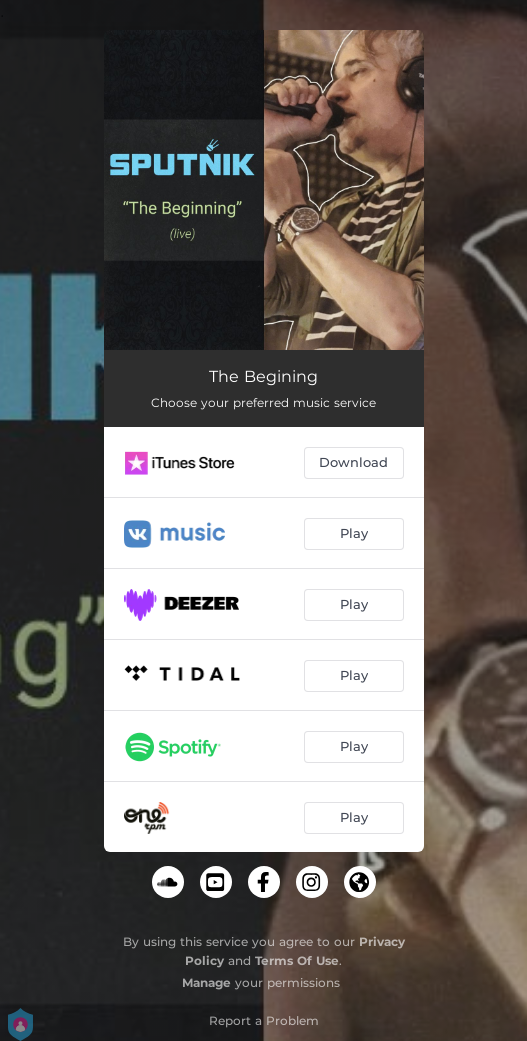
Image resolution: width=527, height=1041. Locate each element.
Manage (206, 982)
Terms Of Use (297, 960)
